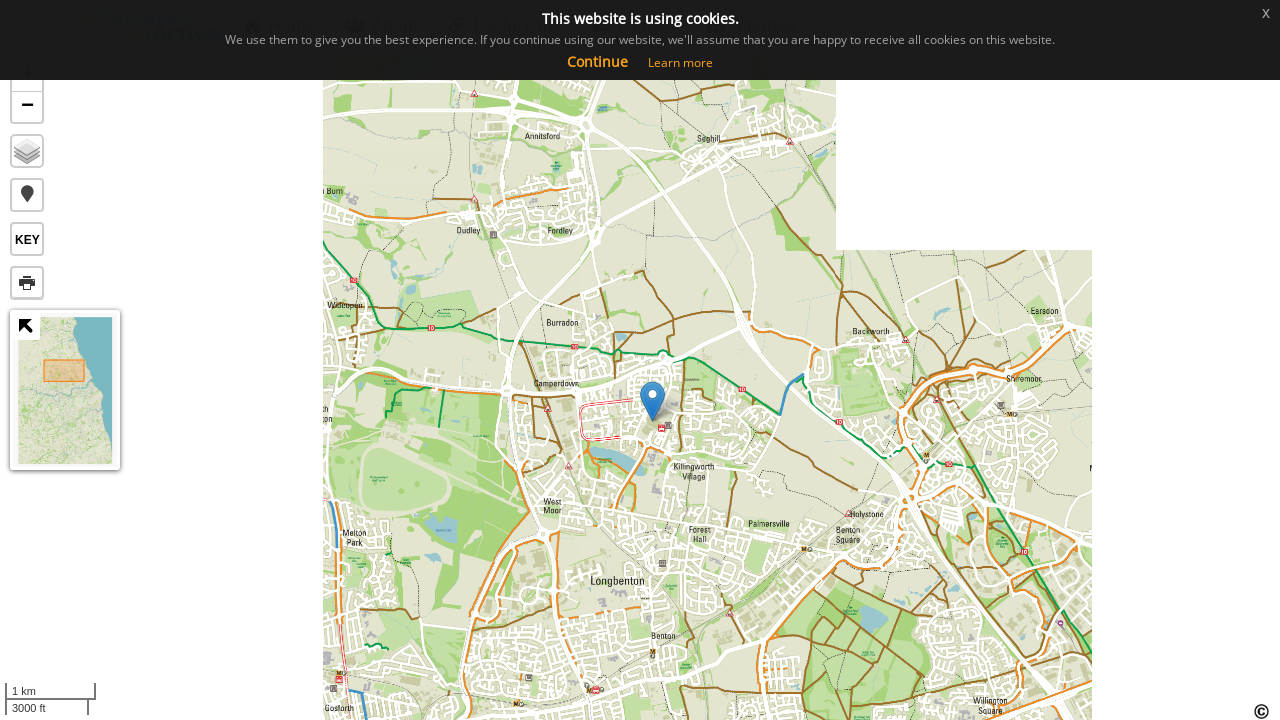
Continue (597, 61)
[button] (27, 195)
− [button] (27, 107)
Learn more (680, 62)
